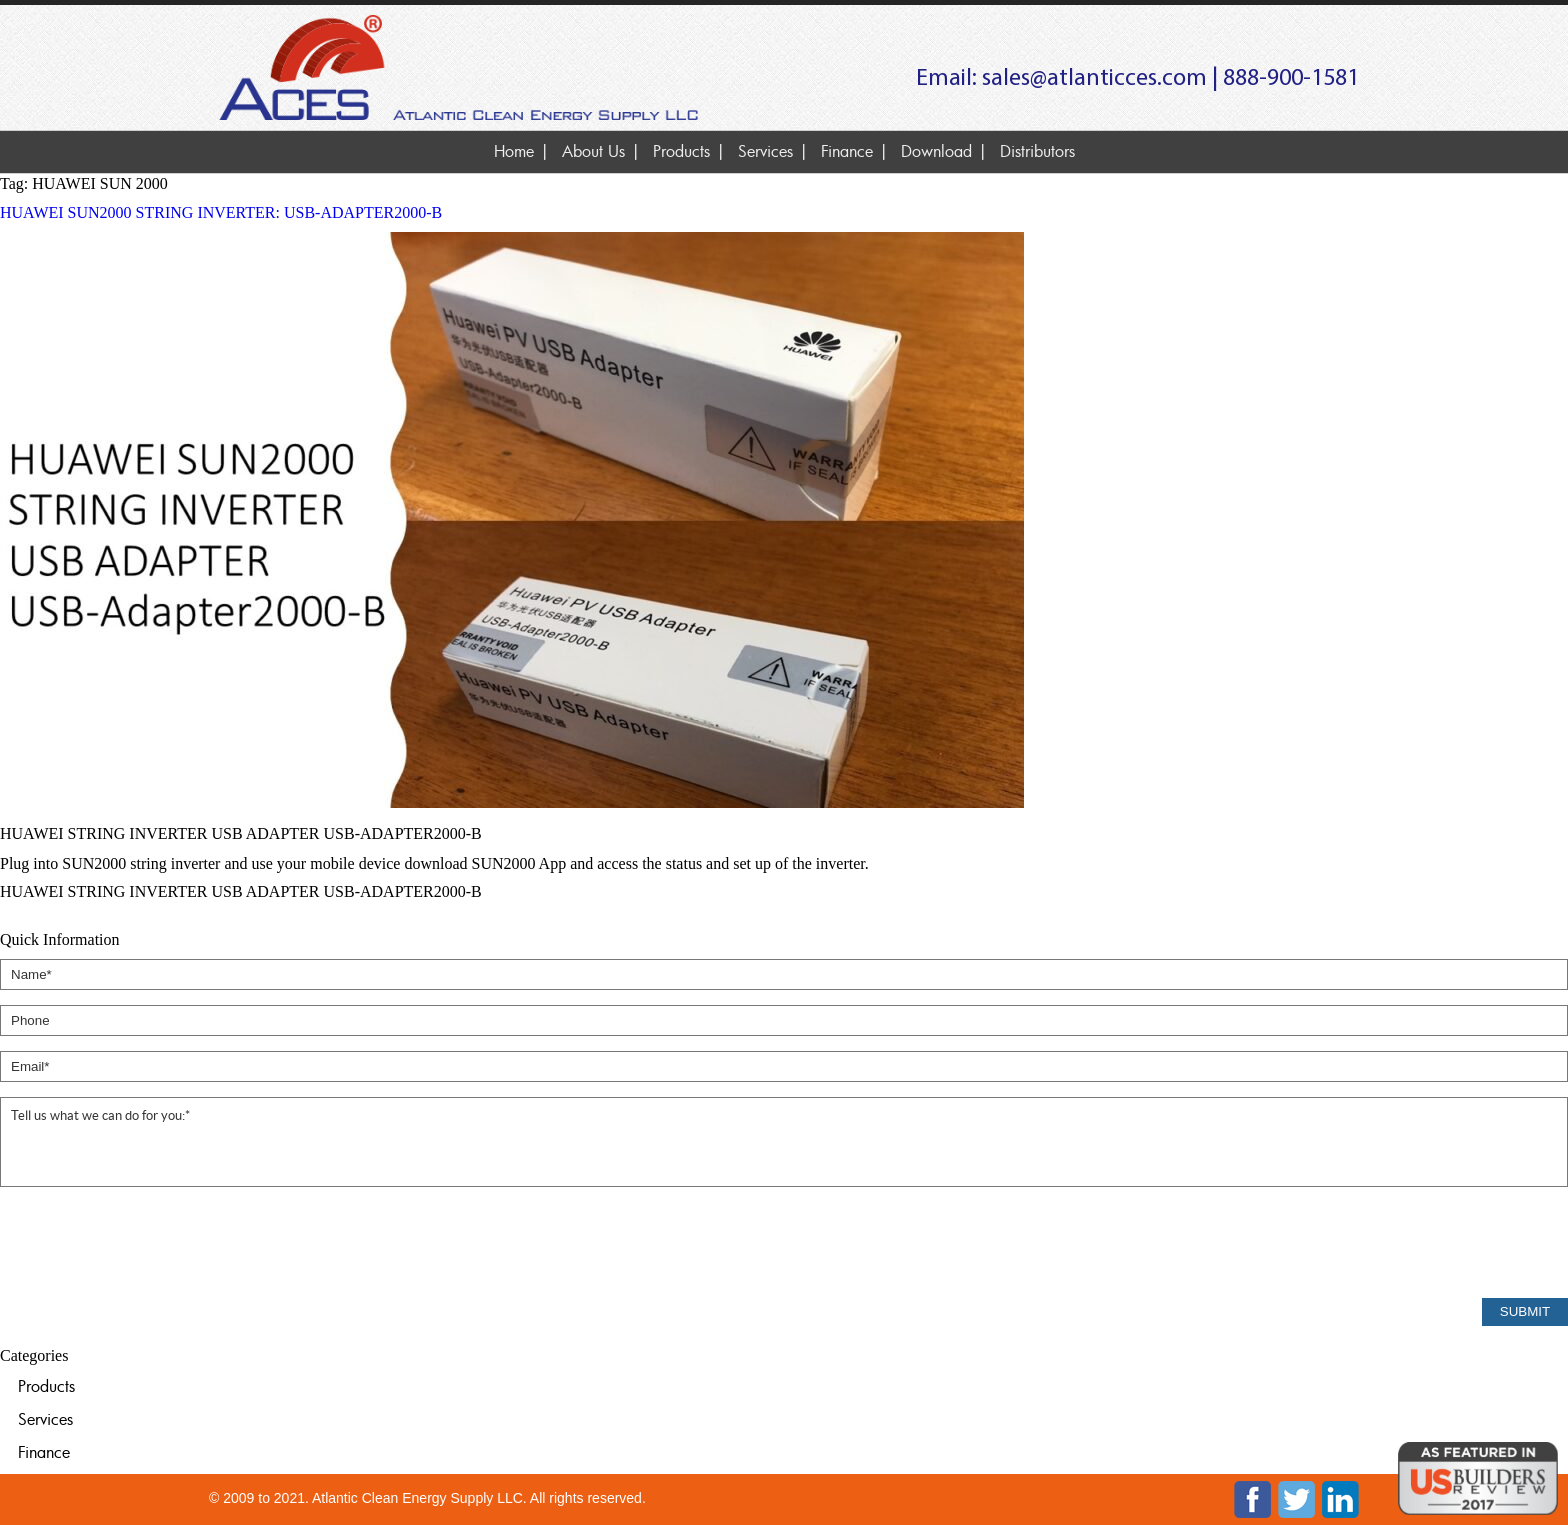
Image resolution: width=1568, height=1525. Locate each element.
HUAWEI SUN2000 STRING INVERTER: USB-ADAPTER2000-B (221, 212)
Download (936, 151)
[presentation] (152, 1244)
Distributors (1037, 151)
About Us (593, 151)
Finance (847, 151)
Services (765, 151)
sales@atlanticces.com (1094, 79)
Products (681, 151)
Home (514, 151)
